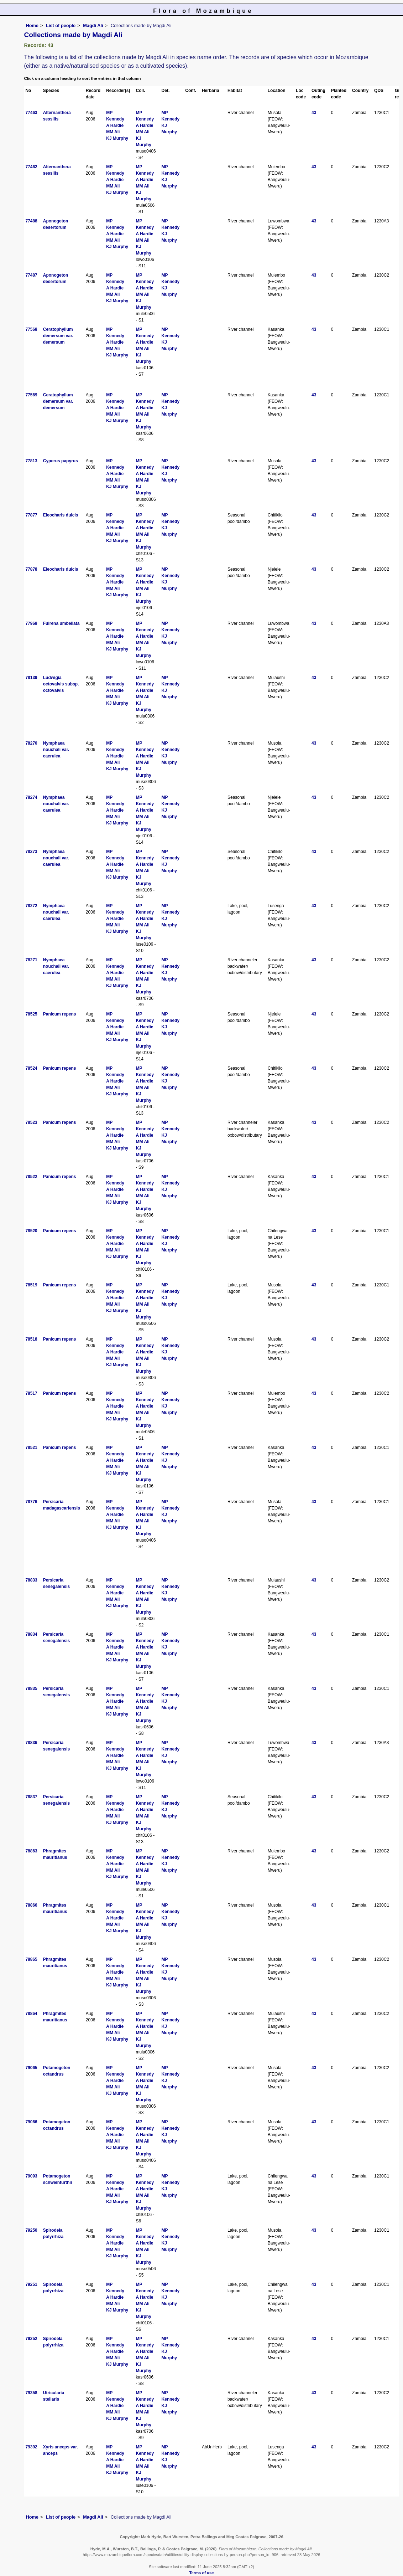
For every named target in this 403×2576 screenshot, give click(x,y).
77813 (31, 460)
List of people (60, 25)
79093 (31, 2176)
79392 (31, 2446)
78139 (31, 677)
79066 (31, 2121)
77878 (31, 569)
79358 (31, 2392)
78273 (31, 851)
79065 (31, 2067)
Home (32, 25)
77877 (31, 515)
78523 (31, 1122)
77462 (31, 166)
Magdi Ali (93, 25)
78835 (31, 1688)
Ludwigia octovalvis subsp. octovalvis (61, 684)
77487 (31, 275)
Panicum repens (59, 1014)
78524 (31, 1068)
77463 (31, 112)
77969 (31, 623)
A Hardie (115, 125)
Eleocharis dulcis (60, 515)
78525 (31, 1014)
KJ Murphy (117, 138)
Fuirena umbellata (61, 623)
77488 (31, 220)
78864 (31, 2013)
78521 (31, 1447)
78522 (31, 1176)
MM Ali (113, 131)
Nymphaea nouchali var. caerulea (56, 750)
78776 (31, 1501)
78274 (31, 797)
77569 (31, 394)
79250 (31, 2230)
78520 (31, 1230)
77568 (31, 329)
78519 (31, 1284)
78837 (31, 1796)
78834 (31, 1634)
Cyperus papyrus (60, 460)
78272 (31, 905)
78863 (31, 1851)
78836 (31, 1742)
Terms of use (201, 2573)
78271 (31, 959)
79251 (31, 2284)
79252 (31, 2338)
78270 (31, 743)
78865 (31, 1959)
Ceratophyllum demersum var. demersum (58, 336)
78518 (31, 1339)
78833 (31, 1580)
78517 (31, 1393)
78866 (31, 1905)
